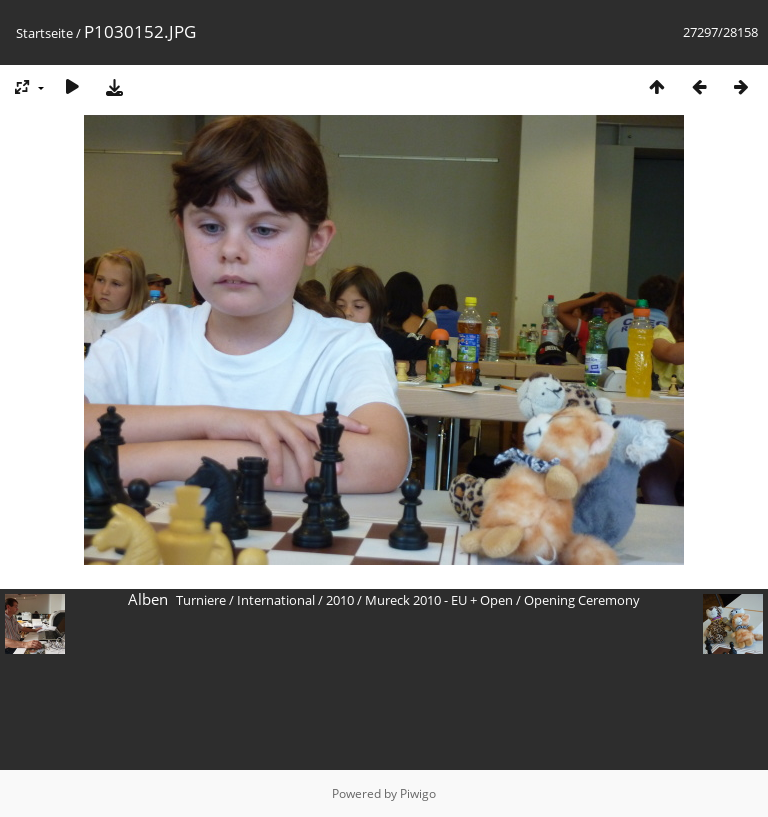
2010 (340, 600)
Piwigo (418, 793)
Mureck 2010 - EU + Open (439, 600)
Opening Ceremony (582, 600)
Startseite (44, 33)
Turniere (201, 600)
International (276, 600)
